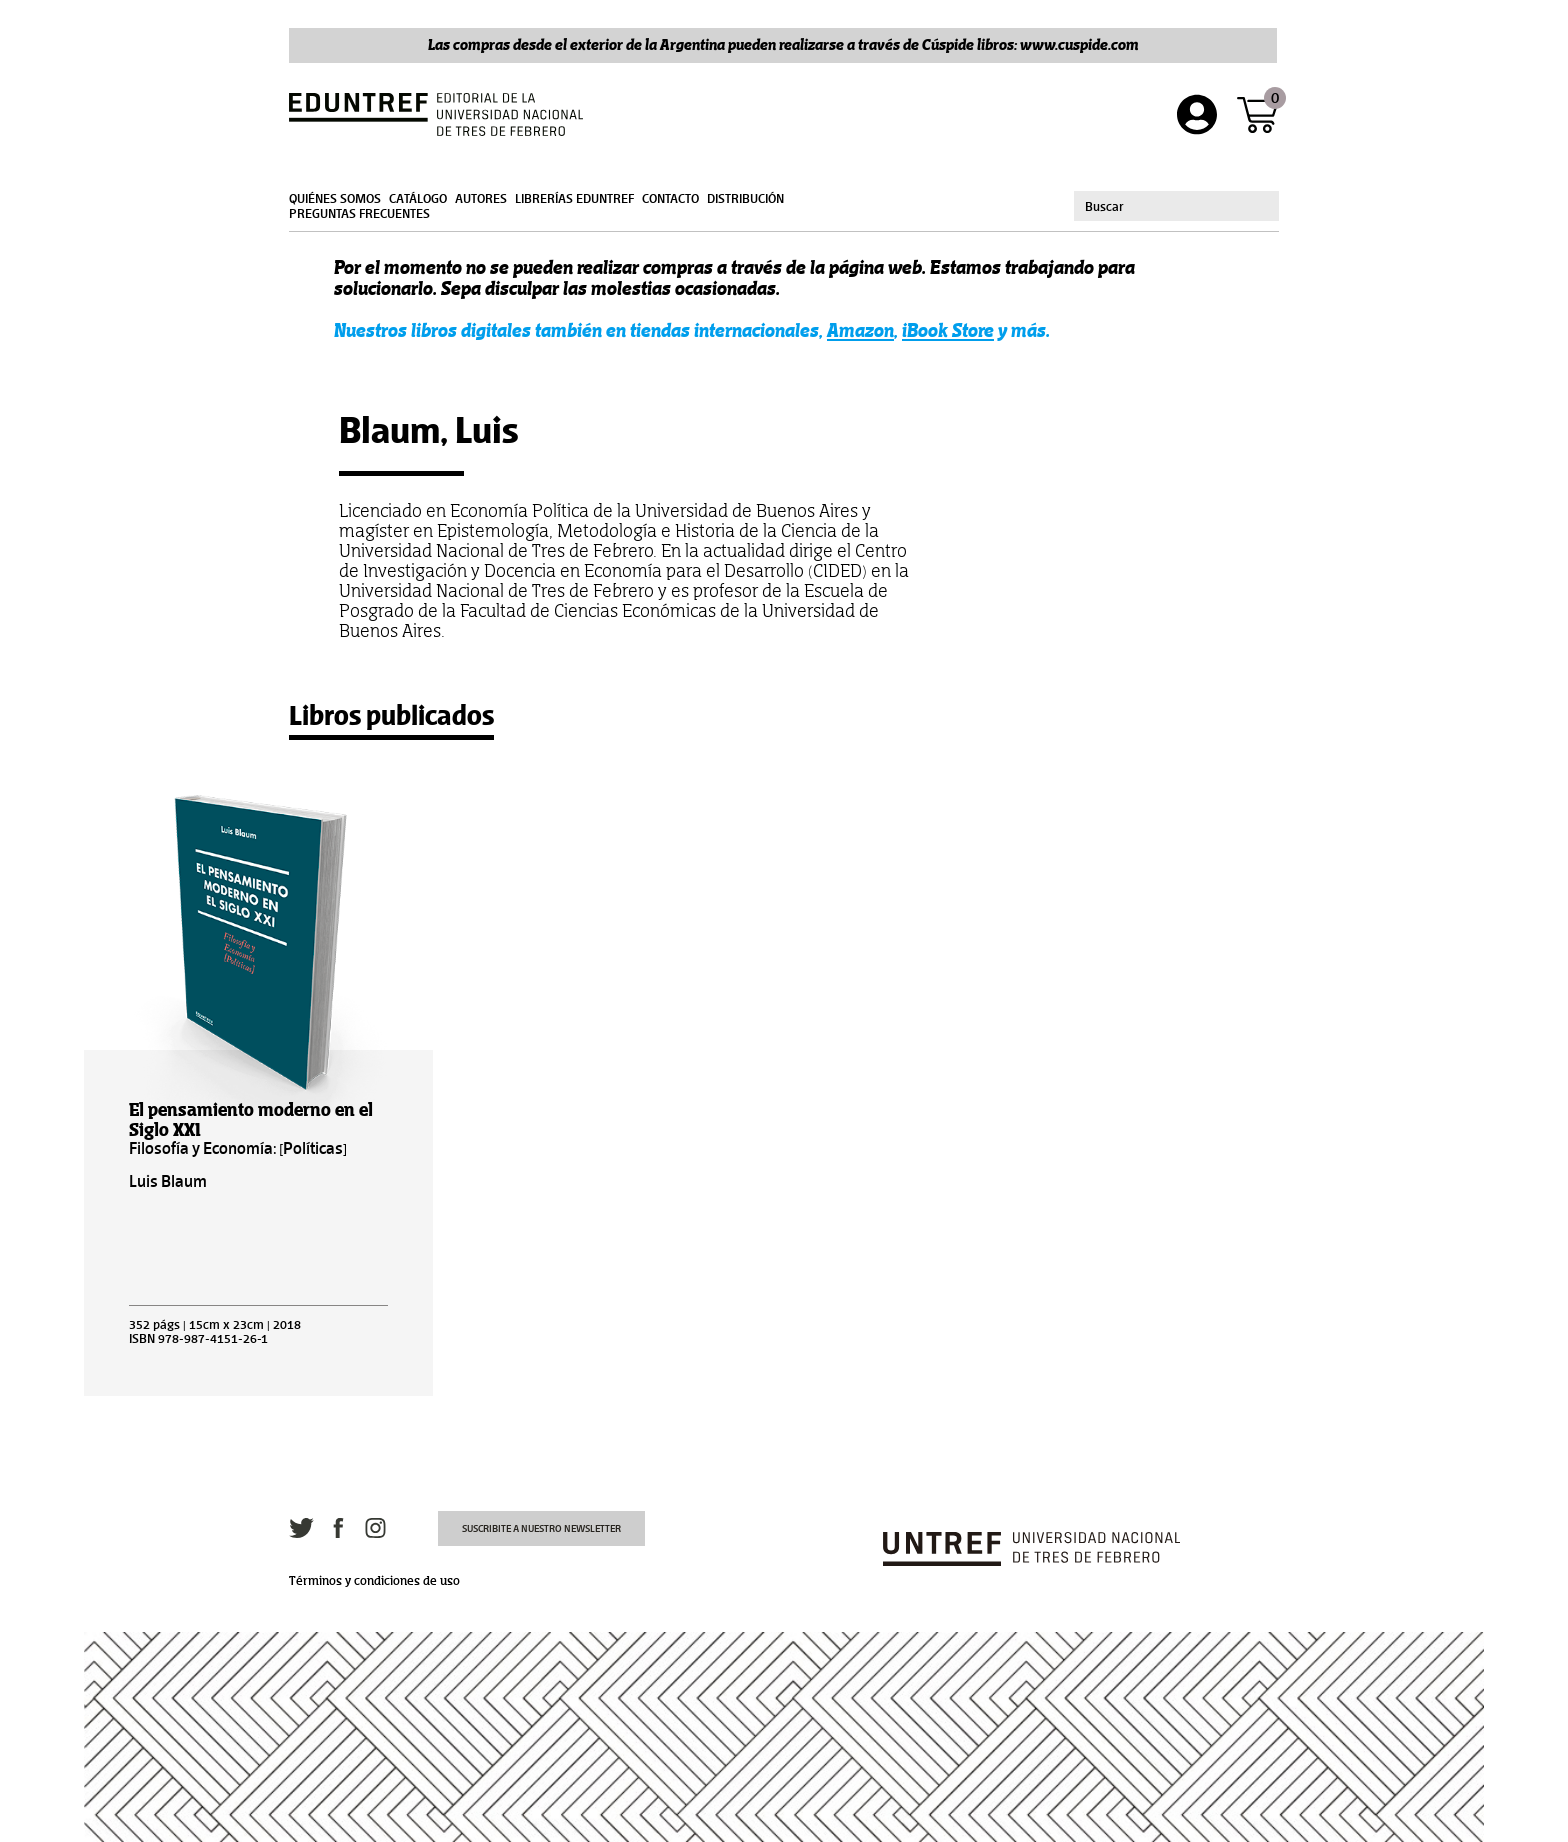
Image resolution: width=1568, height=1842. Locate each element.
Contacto (670, 199)
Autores (481, 199)
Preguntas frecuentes (359, 214)
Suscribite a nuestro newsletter (541, 1528)
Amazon (860, 330)
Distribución (745, 199)
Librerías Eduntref (574, 199)
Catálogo (418, 199)
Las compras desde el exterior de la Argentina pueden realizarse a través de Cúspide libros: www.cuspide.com (783, 44)
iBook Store (948, 330)
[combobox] (1176, 206)
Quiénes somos (335, 199)
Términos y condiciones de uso (374, 1581)
